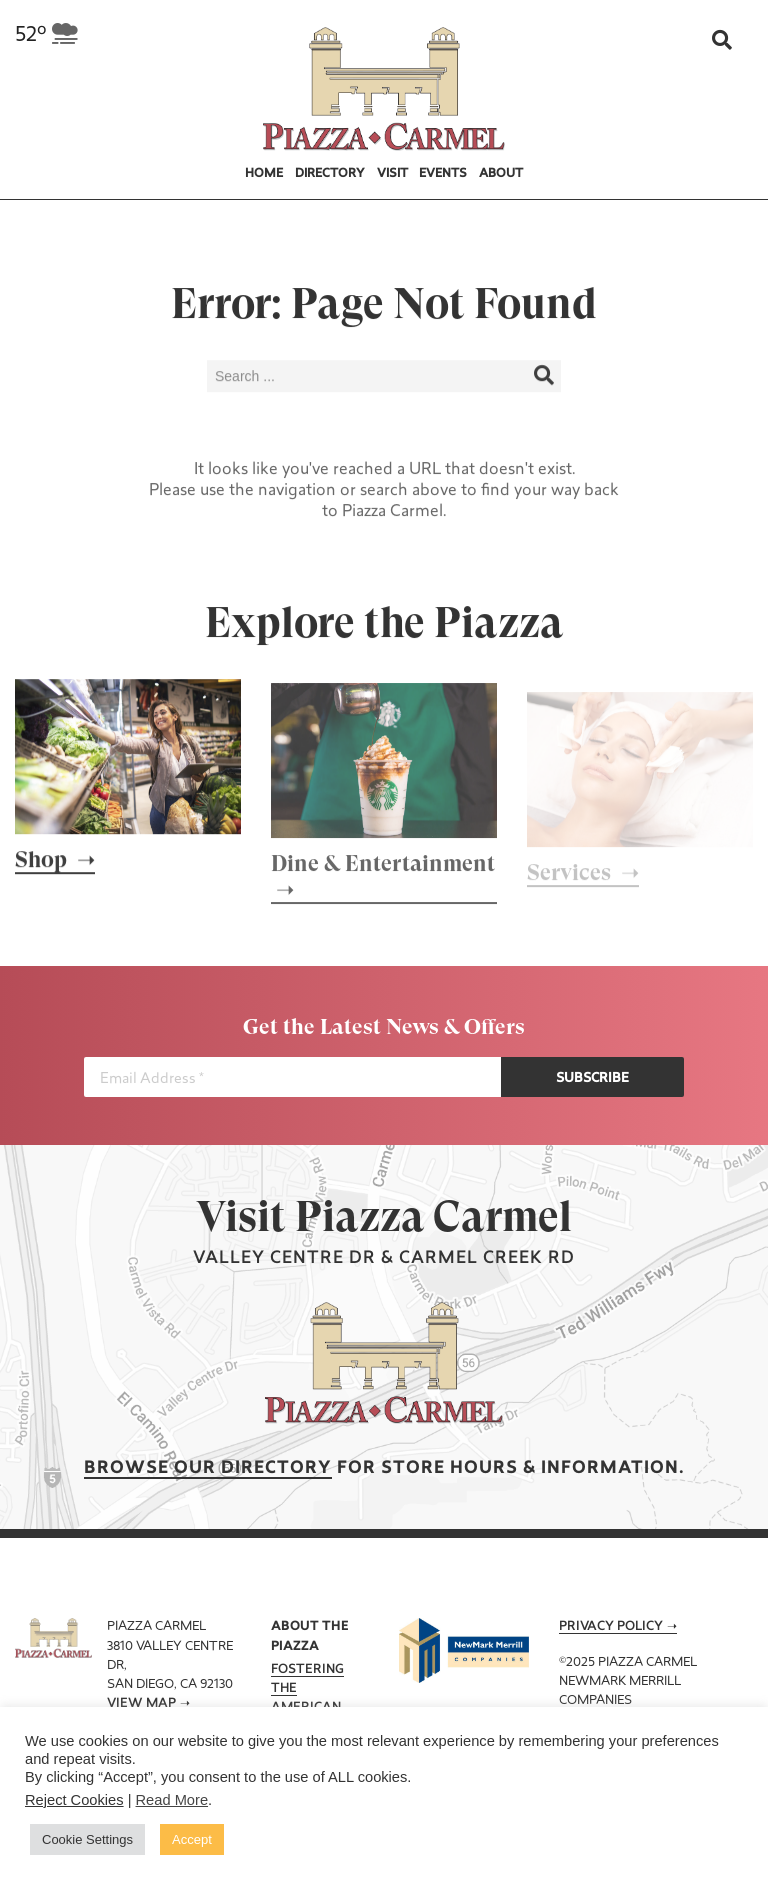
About (501, 174)
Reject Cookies (74, 1800)
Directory (330, 174)
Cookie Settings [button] (87, 1839)
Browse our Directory (208, 1468)
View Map (141, 1704)
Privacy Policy (611, 1627)
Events (443, 174)
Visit (392, 174)
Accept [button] (192, 1839)
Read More (172, 1800)
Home (264, 174)
